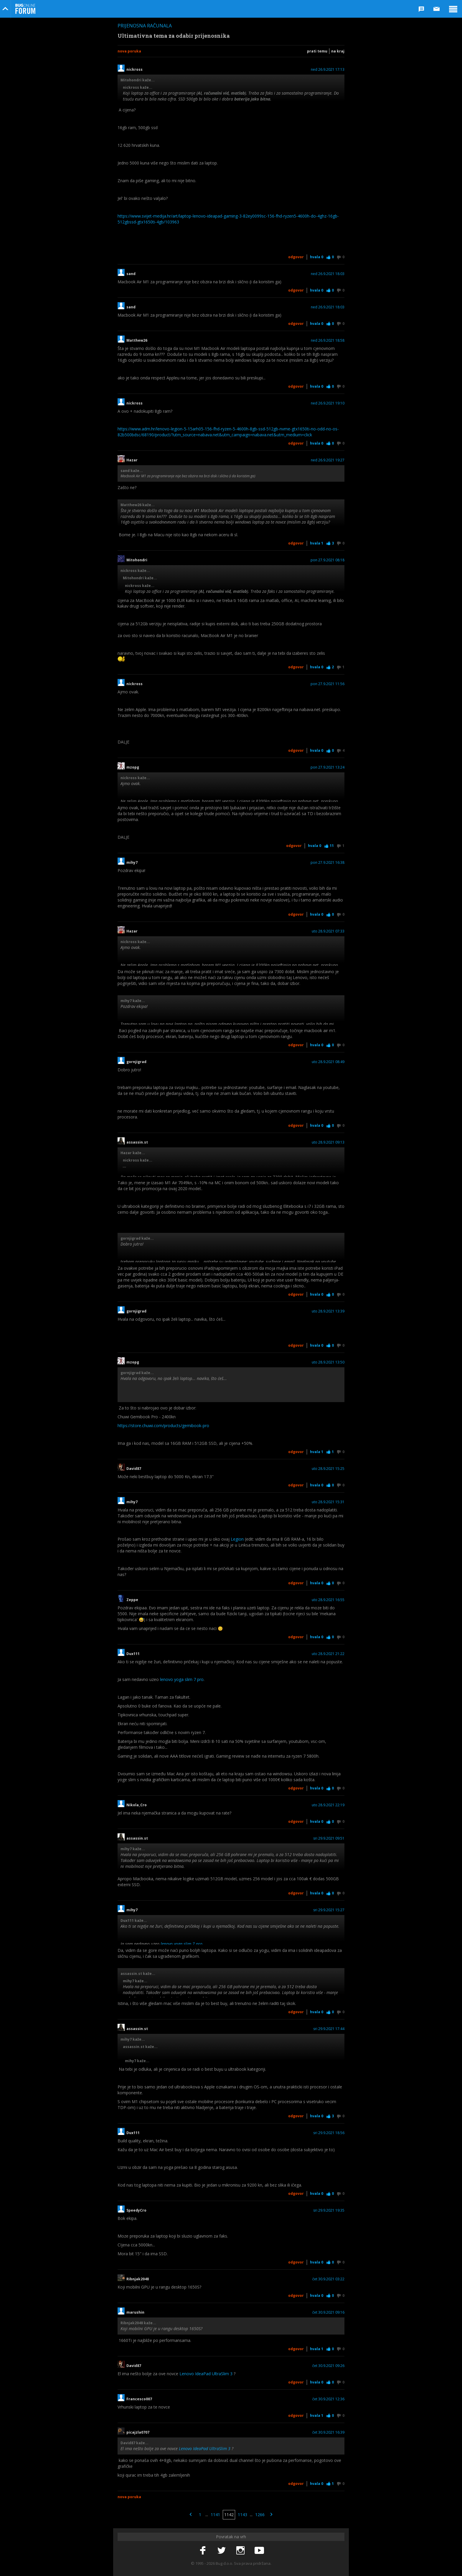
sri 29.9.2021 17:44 (328, 2029)
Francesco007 (139, 2399)
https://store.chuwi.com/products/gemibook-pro (163, 1425)
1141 (215, 2514)
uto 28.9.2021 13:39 (328, 1311)
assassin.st (137, 1142)
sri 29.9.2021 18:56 (328, 2133)
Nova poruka (129, 51)
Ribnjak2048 (137, 2279)
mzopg (132, 767)
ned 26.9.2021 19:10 (327, 403)
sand (131, 274)
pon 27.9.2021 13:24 (327, 767)
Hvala (316, 256)
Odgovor (296, 256)
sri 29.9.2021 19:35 (328, 2210)
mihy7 (132, 863)
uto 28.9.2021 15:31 (328, 1502)
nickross (134, 70)
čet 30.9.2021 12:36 (328, 2399)
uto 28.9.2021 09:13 (328, 1142)
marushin (135, 2312)
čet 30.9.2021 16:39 (328, 2432)
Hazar (132, 460)
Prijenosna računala (145, 25)
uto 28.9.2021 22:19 (328, 1805)
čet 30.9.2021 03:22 (328, 2279)
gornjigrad (136, 1062)
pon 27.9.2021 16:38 (327, 863)
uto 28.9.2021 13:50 (328, 1362)
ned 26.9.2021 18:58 (327, 340)
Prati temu (317, 51)
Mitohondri (136, 560)
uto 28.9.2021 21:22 (328, 1654)
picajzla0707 (137, 2432)
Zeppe (132, 1600)
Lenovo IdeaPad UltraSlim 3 (205, 2373)
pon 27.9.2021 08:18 (327, 560)
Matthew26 (136, 340)
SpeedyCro (136, 2210)
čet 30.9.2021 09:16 (328, 2312)
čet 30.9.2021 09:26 (328, 2366)
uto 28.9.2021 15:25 (328, 1469)
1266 (260, 2514)
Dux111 (133, 1654)
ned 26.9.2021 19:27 (327, 460)
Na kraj (337, 51)
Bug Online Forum (25, 9)
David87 (133, 1469)
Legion (237, 1539)
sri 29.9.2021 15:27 (328, 1910)
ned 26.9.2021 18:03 (327, 274)
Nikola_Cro (136, 1805)
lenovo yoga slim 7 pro (182, 1679)
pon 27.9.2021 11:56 (327, 684)
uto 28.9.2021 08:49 (328, 1062)
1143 (242, 2514)
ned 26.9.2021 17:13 (327, 70)
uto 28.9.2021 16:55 (328, 1600)
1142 (229, 2514)
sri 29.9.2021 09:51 (328, 1838)
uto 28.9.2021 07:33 (328, 931)
